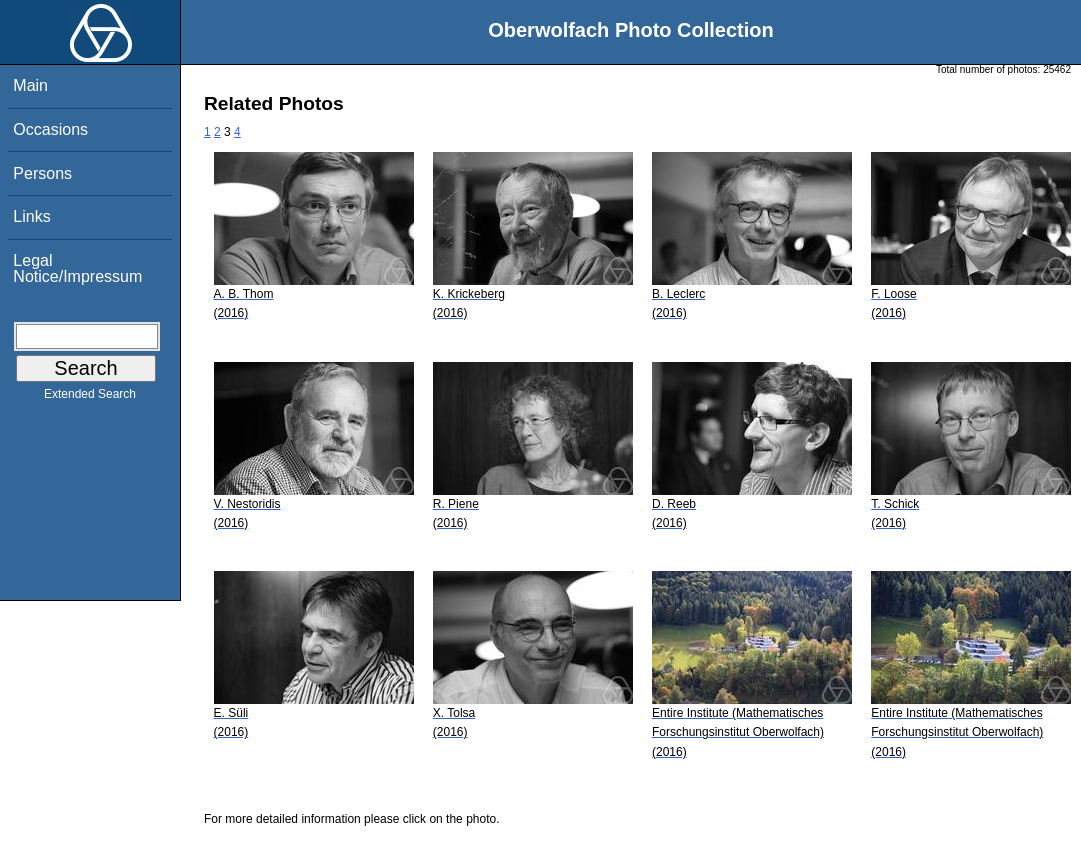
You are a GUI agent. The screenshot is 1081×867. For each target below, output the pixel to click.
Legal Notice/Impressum (77, 268)
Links (31, 216)
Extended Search (90, 398)
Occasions (50, 129)
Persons (42, 173)
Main (30, 85)
